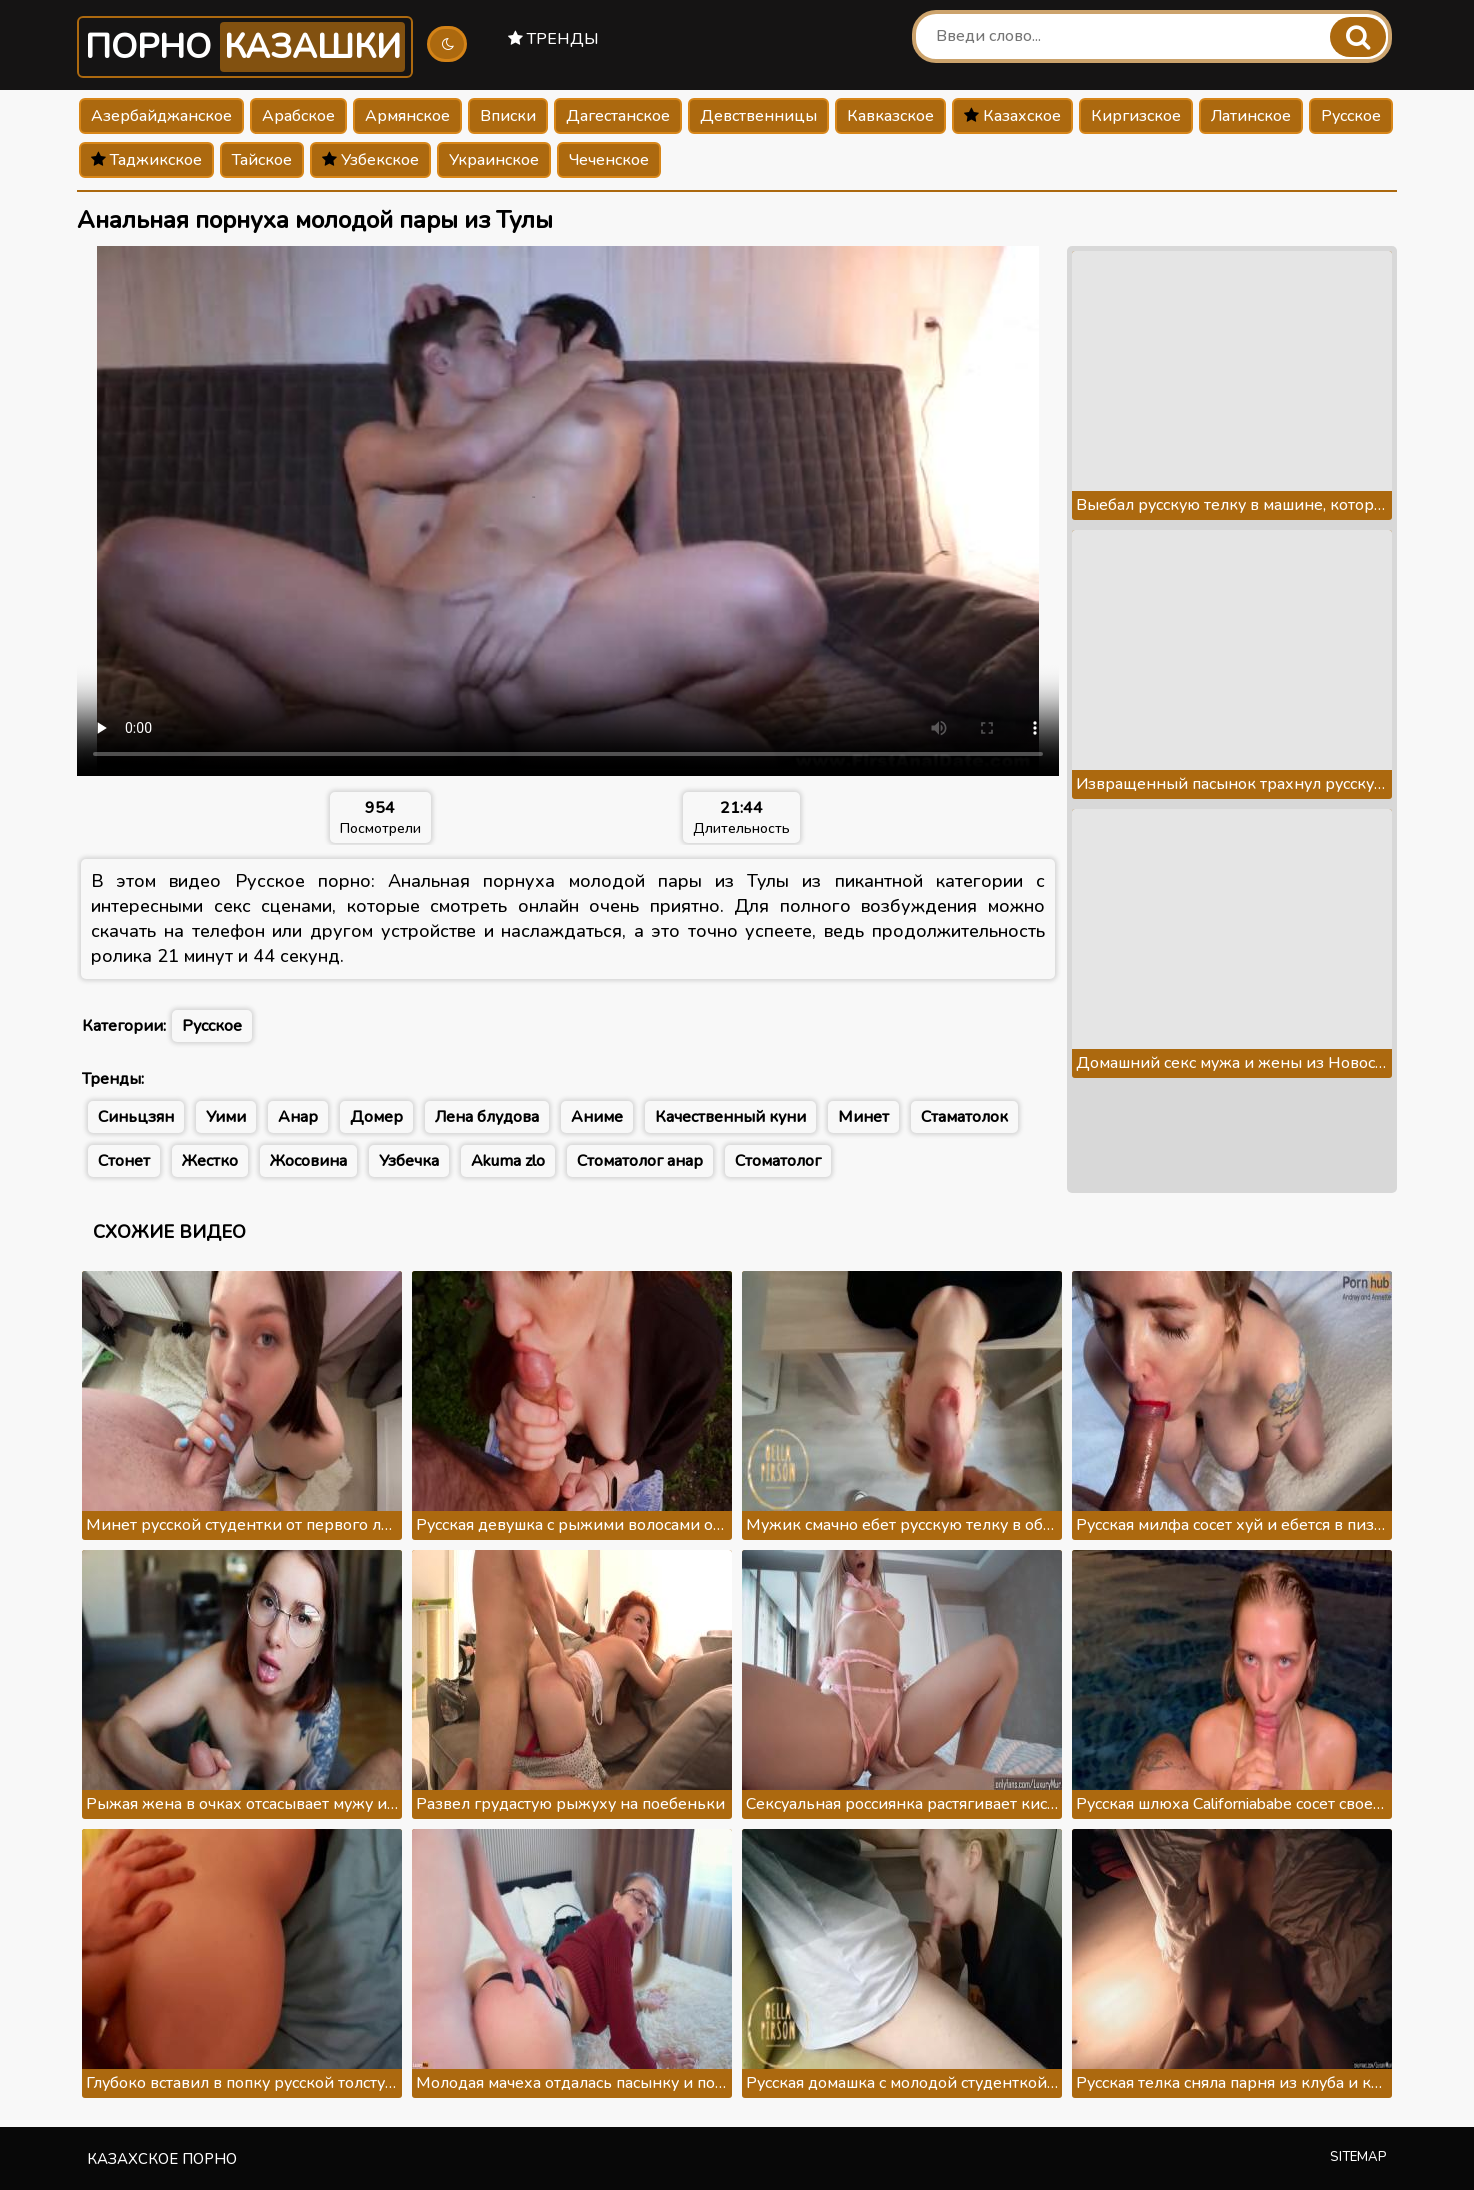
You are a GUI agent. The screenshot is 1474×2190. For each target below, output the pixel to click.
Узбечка (409, 1161)
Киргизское (1136, 116)
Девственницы (758, 116)
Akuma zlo (508, 1161)
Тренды (553, 39)
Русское (1351, 116)
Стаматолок (964, 1117)
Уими (226, 1117)
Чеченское (609, 160)
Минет (863, 1117)
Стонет (124, 1161)
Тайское (262, 160)
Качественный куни (730, 1117)
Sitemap (1358, 2157)
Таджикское (146, 160)
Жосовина (308, 1161)
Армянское (407, 116)
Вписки (508, 116)
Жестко (210, 1161)
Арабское (298, 116)
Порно (245, 47)
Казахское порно (162, 2159)
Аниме (597, 1117)
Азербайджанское (161, 116)
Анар (298, 1117)
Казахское (1012, 116)
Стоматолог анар (640, 1161)
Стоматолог (778, 1161)
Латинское (1251, 116)
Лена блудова (487, 1117)
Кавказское (890, 116)
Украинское (494, 160)
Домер (376, 1117)
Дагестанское (618, 116)
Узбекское (370, 160)
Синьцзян (136, 1117)
